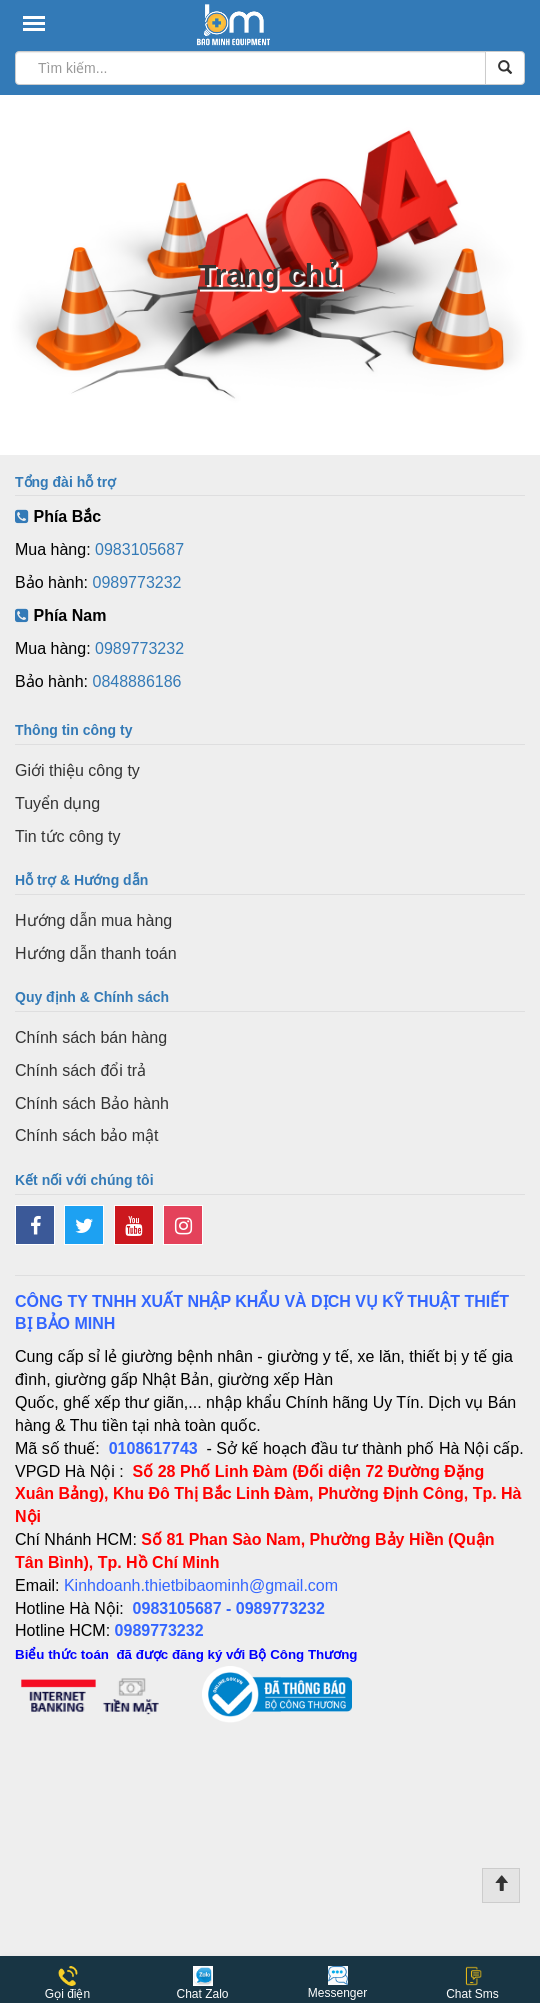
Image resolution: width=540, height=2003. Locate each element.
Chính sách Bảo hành (92, 1103)
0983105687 (139, 549)
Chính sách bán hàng (91, 1037)
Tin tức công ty (68, 836)
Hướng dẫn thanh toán (96, 953)
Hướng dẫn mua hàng (93, 920)
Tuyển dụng (57, 803)
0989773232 (137, 582)
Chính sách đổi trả (80, 1070)
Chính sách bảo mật (86, 1135)
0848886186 (137, 681)
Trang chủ (270, 274)
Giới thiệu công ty (77, 770)
